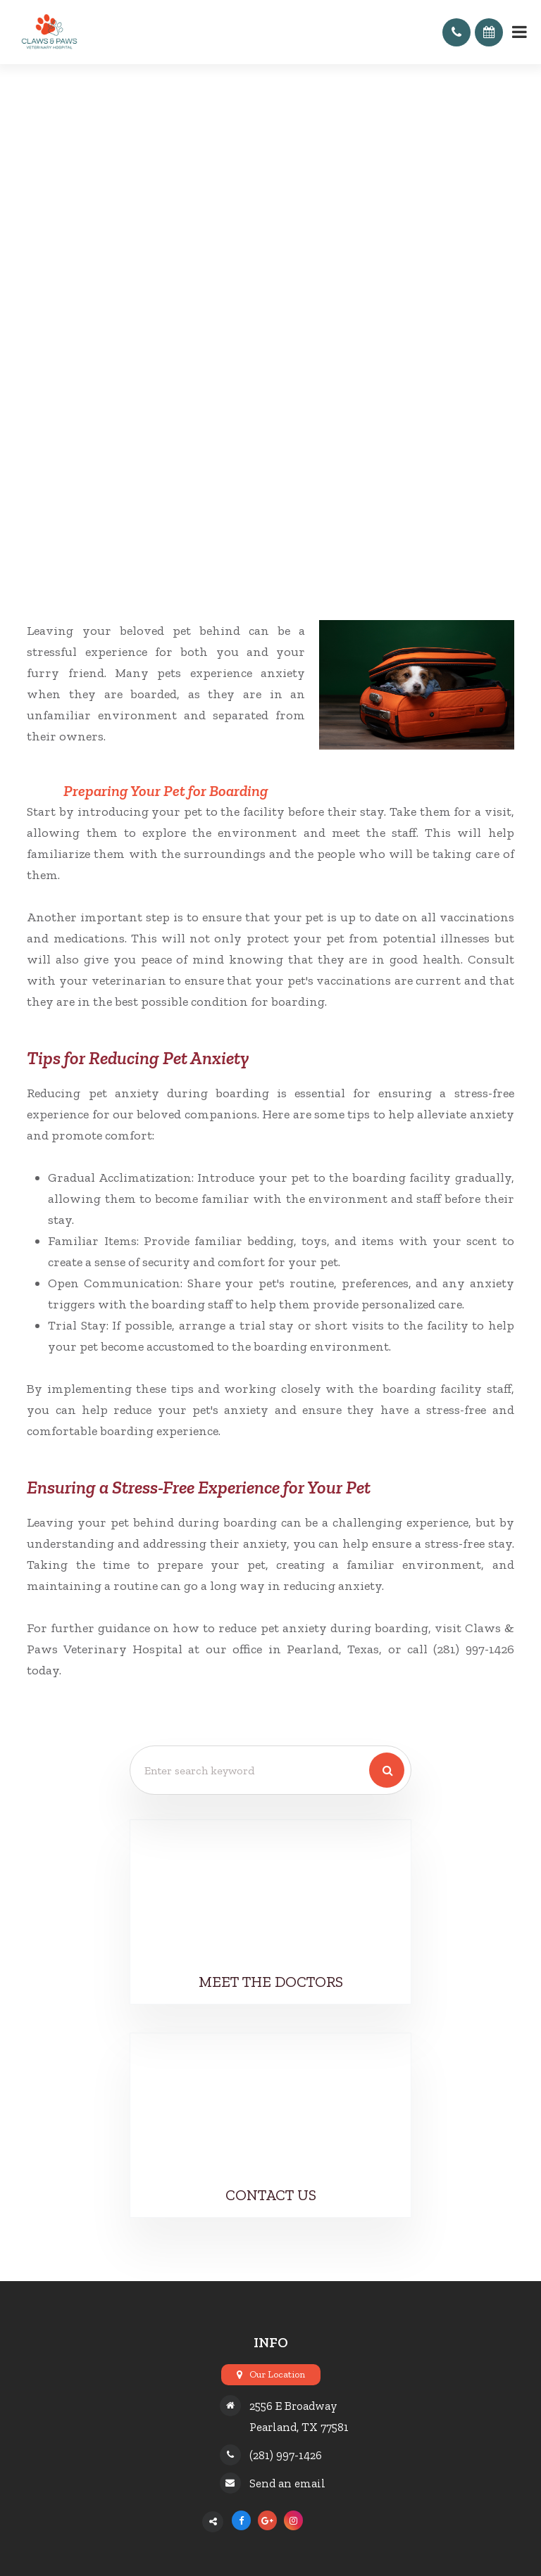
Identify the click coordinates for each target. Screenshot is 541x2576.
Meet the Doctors (271, 1981)
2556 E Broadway (293, 2406)
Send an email (287, 2483)
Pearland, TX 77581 (299, 2427)
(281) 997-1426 (285, 2455)
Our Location (277, 2374)
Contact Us (270, 2195)
